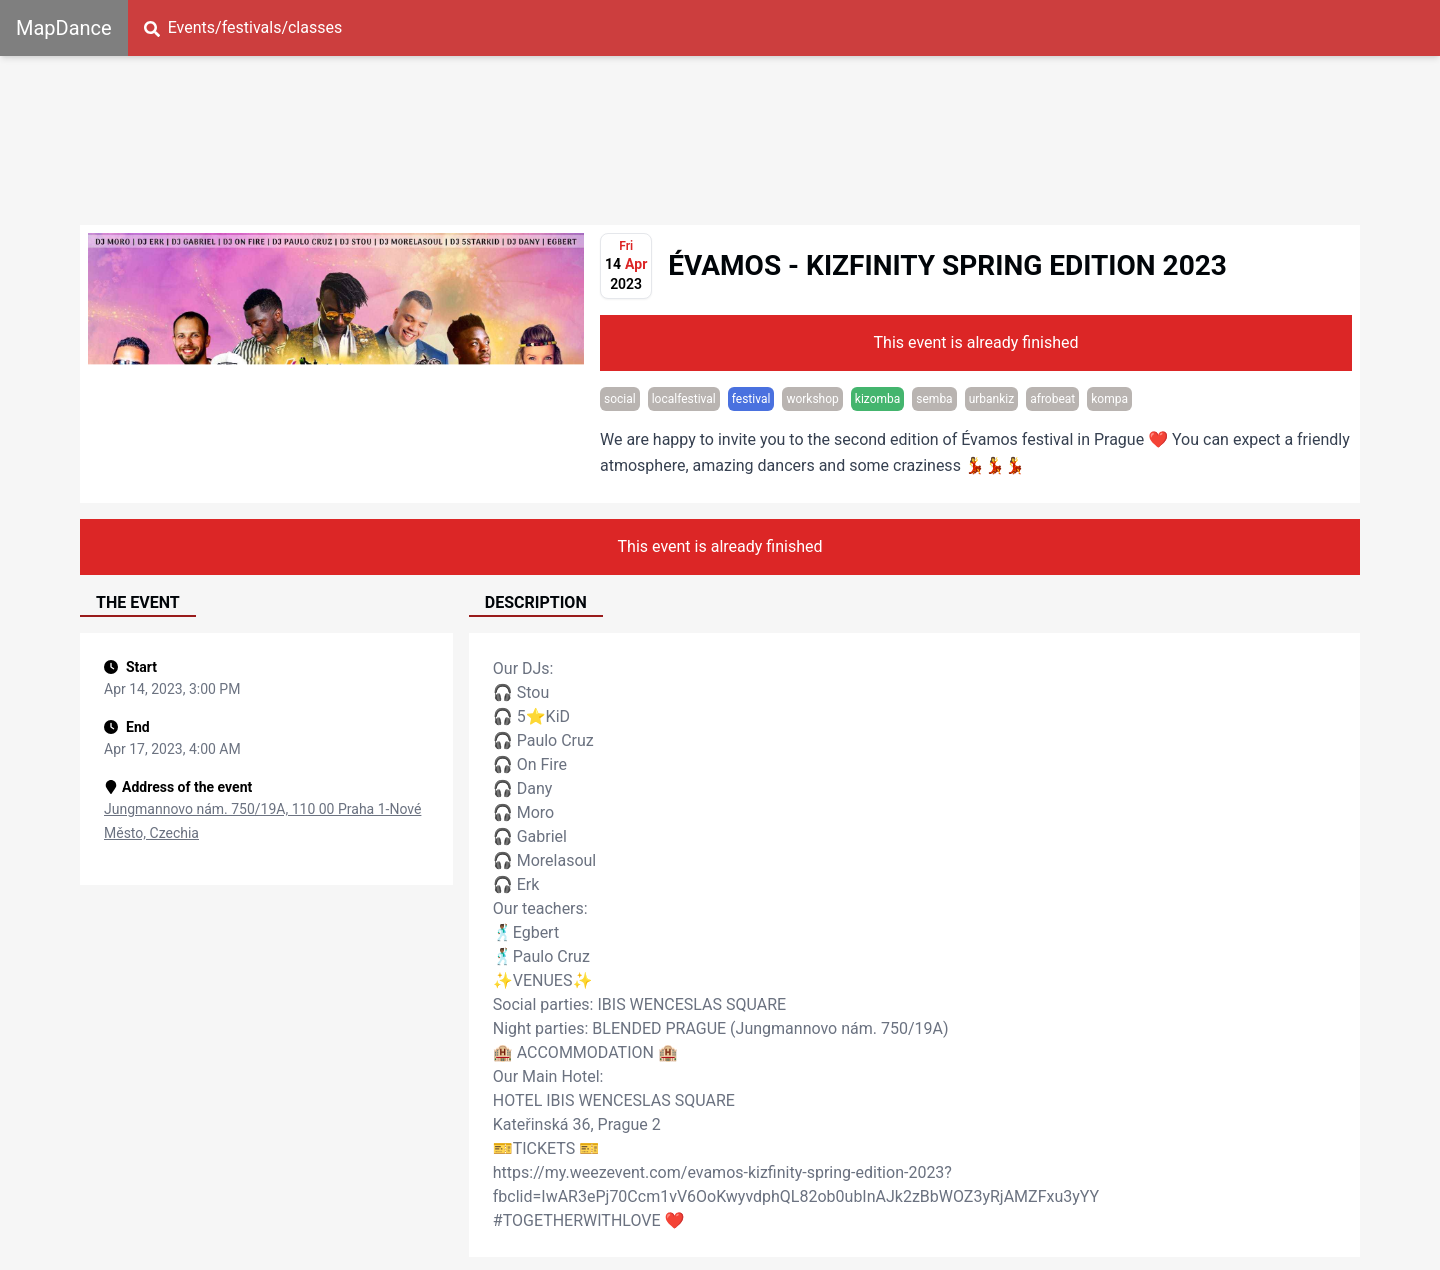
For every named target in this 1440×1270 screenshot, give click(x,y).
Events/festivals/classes (243, 27)
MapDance (64, 28)
